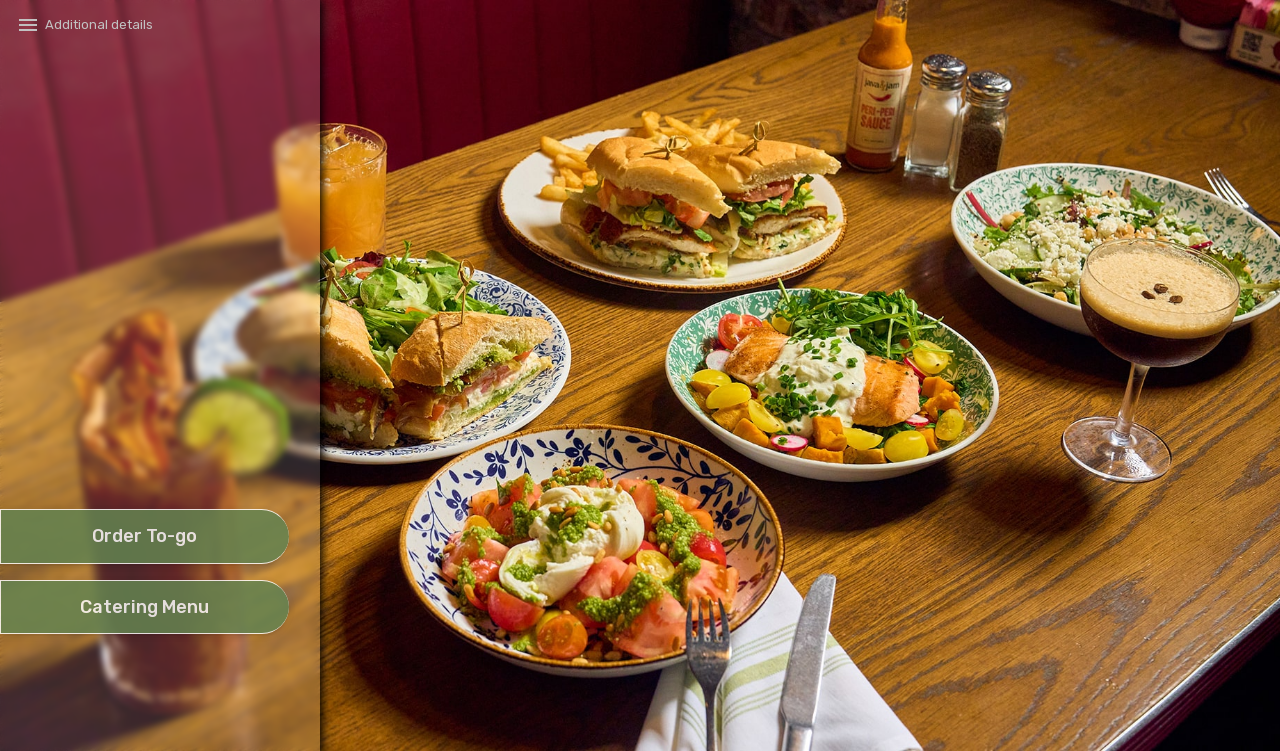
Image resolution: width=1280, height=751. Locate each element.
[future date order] (144, 607)
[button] (144, 453)
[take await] (144, 536)
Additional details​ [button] (99, 24)
